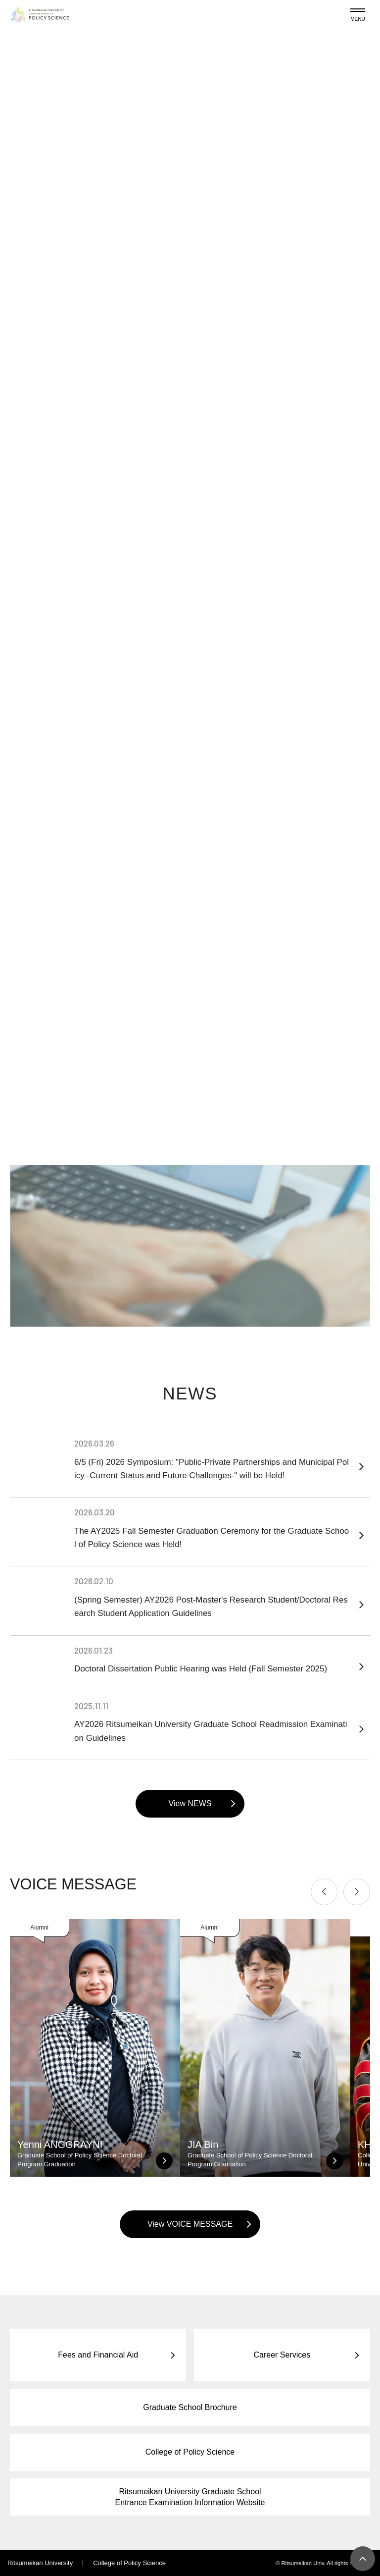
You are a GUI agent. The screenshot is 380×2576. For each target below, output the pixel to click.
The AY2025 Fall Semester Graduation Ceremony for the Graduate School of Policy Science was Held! (212, 1527)
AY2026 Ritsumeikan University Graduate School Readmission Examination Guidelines (212, 1721)
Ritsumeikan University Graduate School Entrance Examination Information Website (190, 2497)
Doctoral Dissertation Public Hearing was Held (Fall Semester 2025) (212, 1659)
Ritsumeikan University (40, 2563)
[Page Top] (362, 2558)
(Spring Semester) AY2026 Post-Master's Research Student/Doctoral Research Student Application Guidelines (212, 1597)
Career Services (281, 2355)
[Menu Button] (357, 13)
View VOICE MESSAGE (190, 2224)
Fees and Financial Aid (98, 2355)
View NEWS (190, 1803)
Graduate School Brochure (190, 2407)
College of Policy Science (190, 2452)
